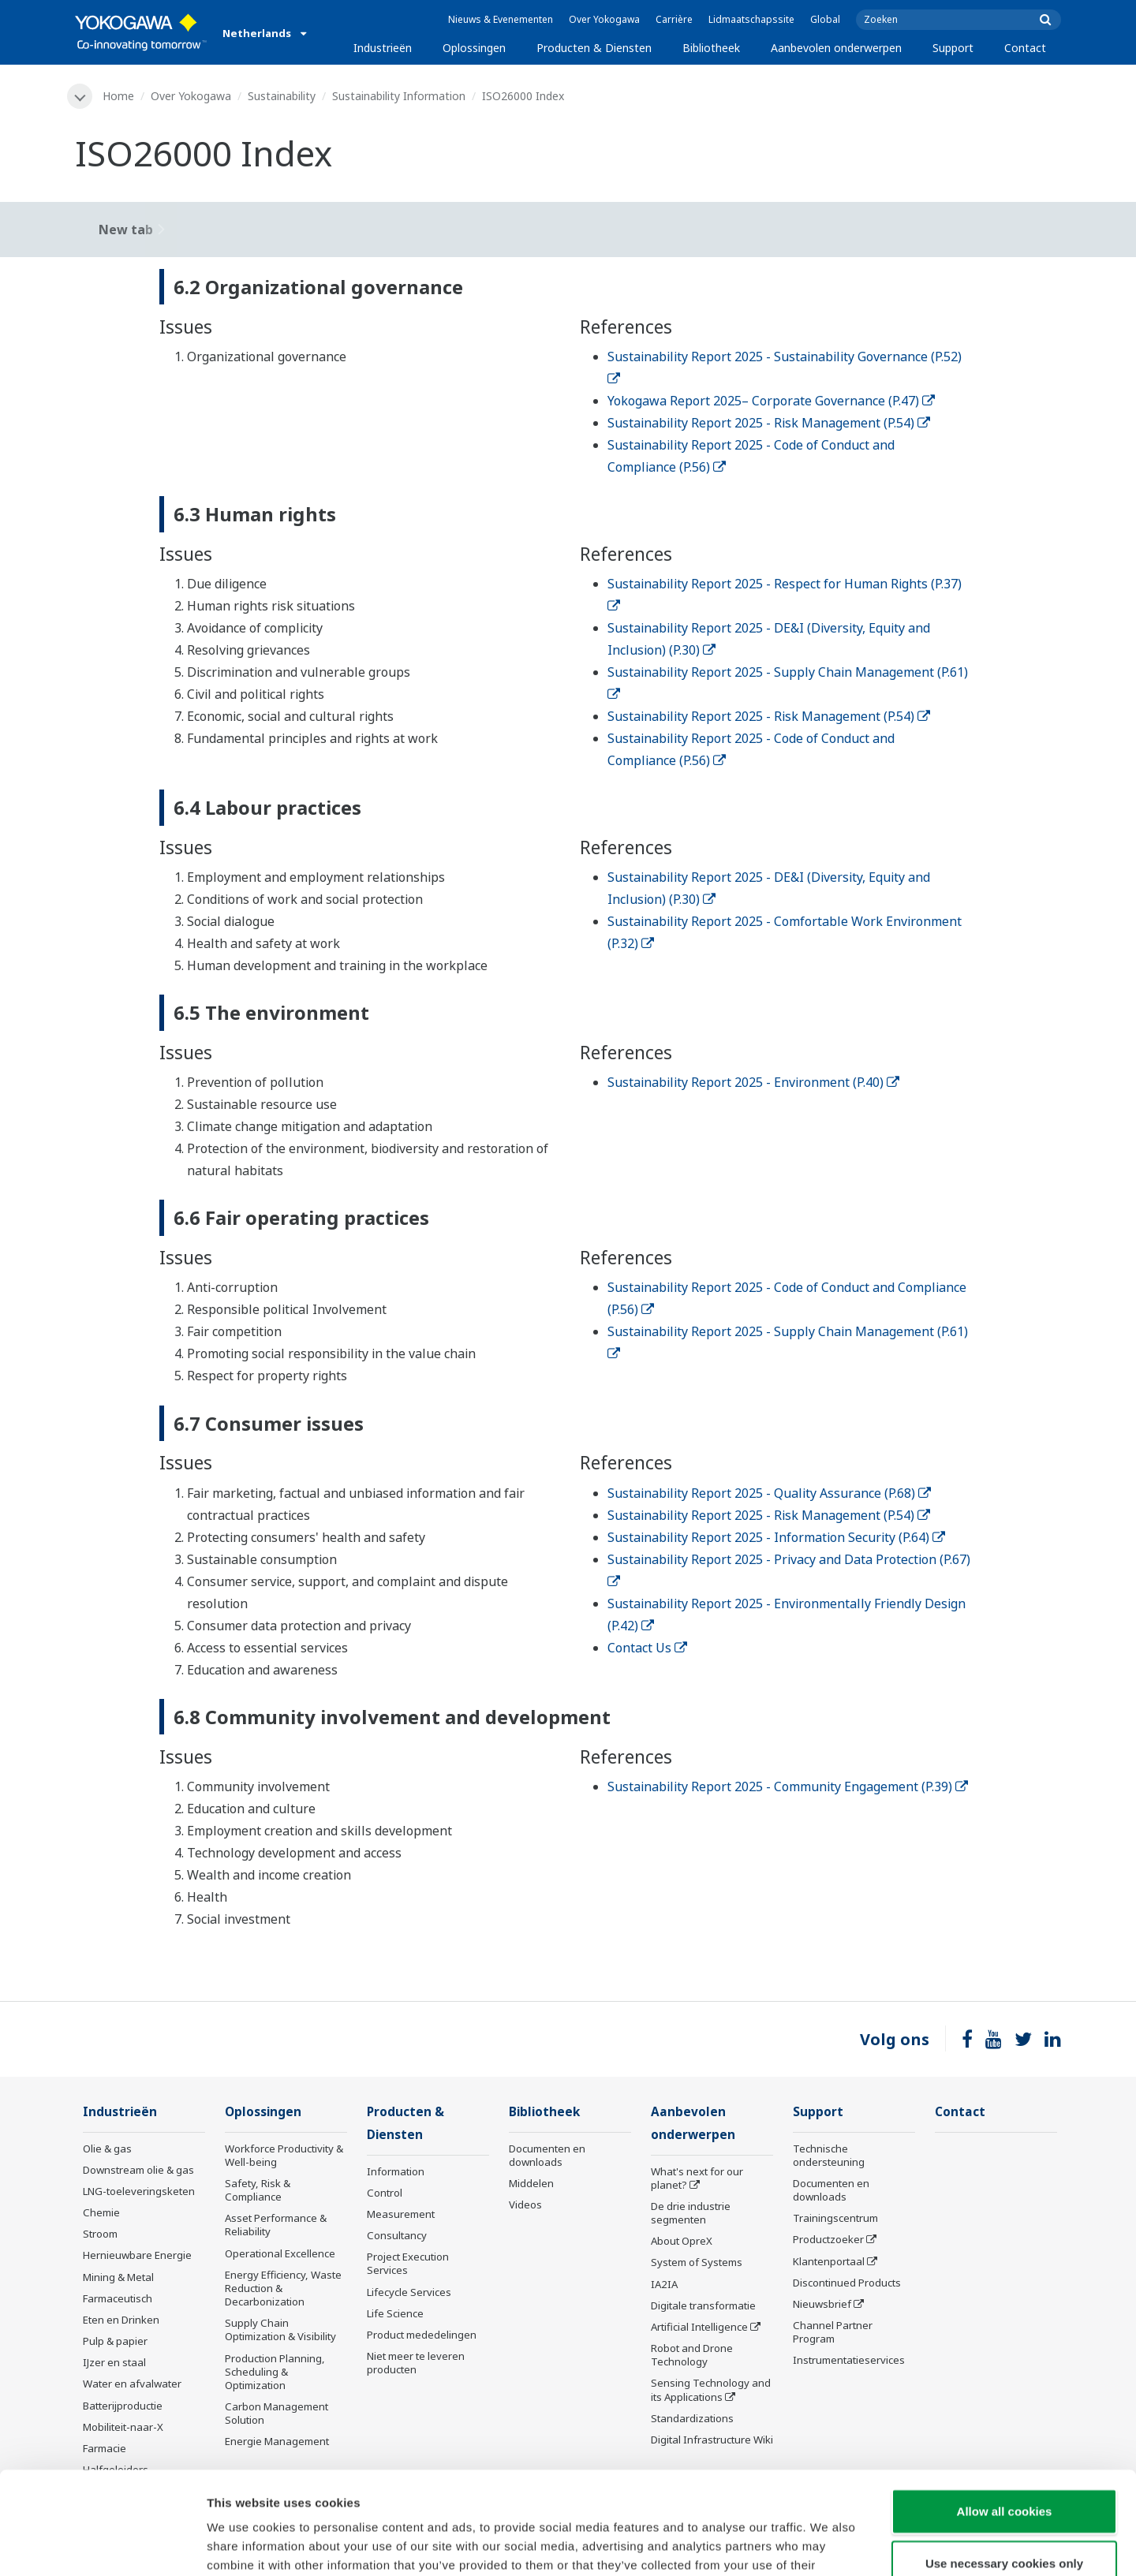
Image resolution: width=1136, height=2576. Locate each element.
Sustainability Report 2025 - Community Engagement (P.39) (787, 1786)
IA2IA (664, 2284)
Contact (1025, 47)
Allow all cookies (1004, 2408)
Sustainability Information (398, 95)
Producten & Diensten (594, 47)
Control (384, 2193)
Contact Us (647, 1647)
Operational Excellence (280, 2253)
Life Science (395, 2313)
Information (395, 2171)
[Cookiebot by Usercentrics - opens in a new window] (102, 2545)
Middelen (531, 2183)
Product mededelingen (421, 2335)
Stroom (100, 2234)
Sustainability (282, 95)
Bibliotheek (711, 47)
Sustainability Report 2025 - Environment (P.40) (753, 1082)
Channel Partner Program (833, 2332)
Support (952, 47)
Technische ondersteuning (829, 2155)
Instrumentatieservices (849, 2360)
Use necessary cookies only (1004, 2460)
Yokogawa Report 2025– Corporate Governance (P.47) (771, 400)
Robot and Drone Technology (692, 2355)
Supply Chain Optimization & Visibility (280, 2329)
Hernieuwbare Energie (137, 2255)
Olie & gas (107, 2148)
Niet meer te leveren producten (416, 2362)
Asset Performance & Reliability (276, 2224)
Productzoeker (828, 2239)
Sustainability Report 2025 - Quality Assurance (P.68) (769, 1493)
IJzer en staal (114, 2362)
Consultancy (397, 2235)
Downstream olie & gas (138, 2170)
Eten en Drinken (121, 2320)
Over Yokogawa (604, 19)
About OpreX (681, 2241)
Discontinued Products (847, 2282)
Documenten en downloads (547, 2155)
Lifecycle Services (409, 2292)
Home (118, 95)
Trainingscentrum (835, 2218)
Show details (828, 2545)
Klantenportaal (829, 2261)
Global (825, 19)
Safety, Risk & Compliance (257, 2190)
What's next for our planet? (697, 2178)
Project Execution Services (408, 2263)
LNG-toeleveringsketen (139, 2191)
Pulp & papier (115, 2341)
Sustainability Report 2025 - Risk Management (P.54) (768, 422)
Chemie (101, 2212)
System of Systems (696, 2262)
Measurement (401, 2214)
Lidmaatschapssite (751, 19)
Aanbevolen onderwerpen (836, 47)
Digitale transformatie (703, 2305)
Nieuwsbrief (822, 2304)
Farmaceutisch (117, 2298)
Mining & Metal (118, 2277)
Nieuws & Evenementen (500, 19)
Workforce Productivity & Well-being (284, 2155)
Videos (525, 2204)
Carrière (674, 19)
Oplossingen (474, 47)
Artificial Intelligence (699, 2327)
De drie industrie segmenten (691, 2213)
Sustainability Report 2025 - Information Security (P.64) (776, 1537)
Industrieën (382, 47)
